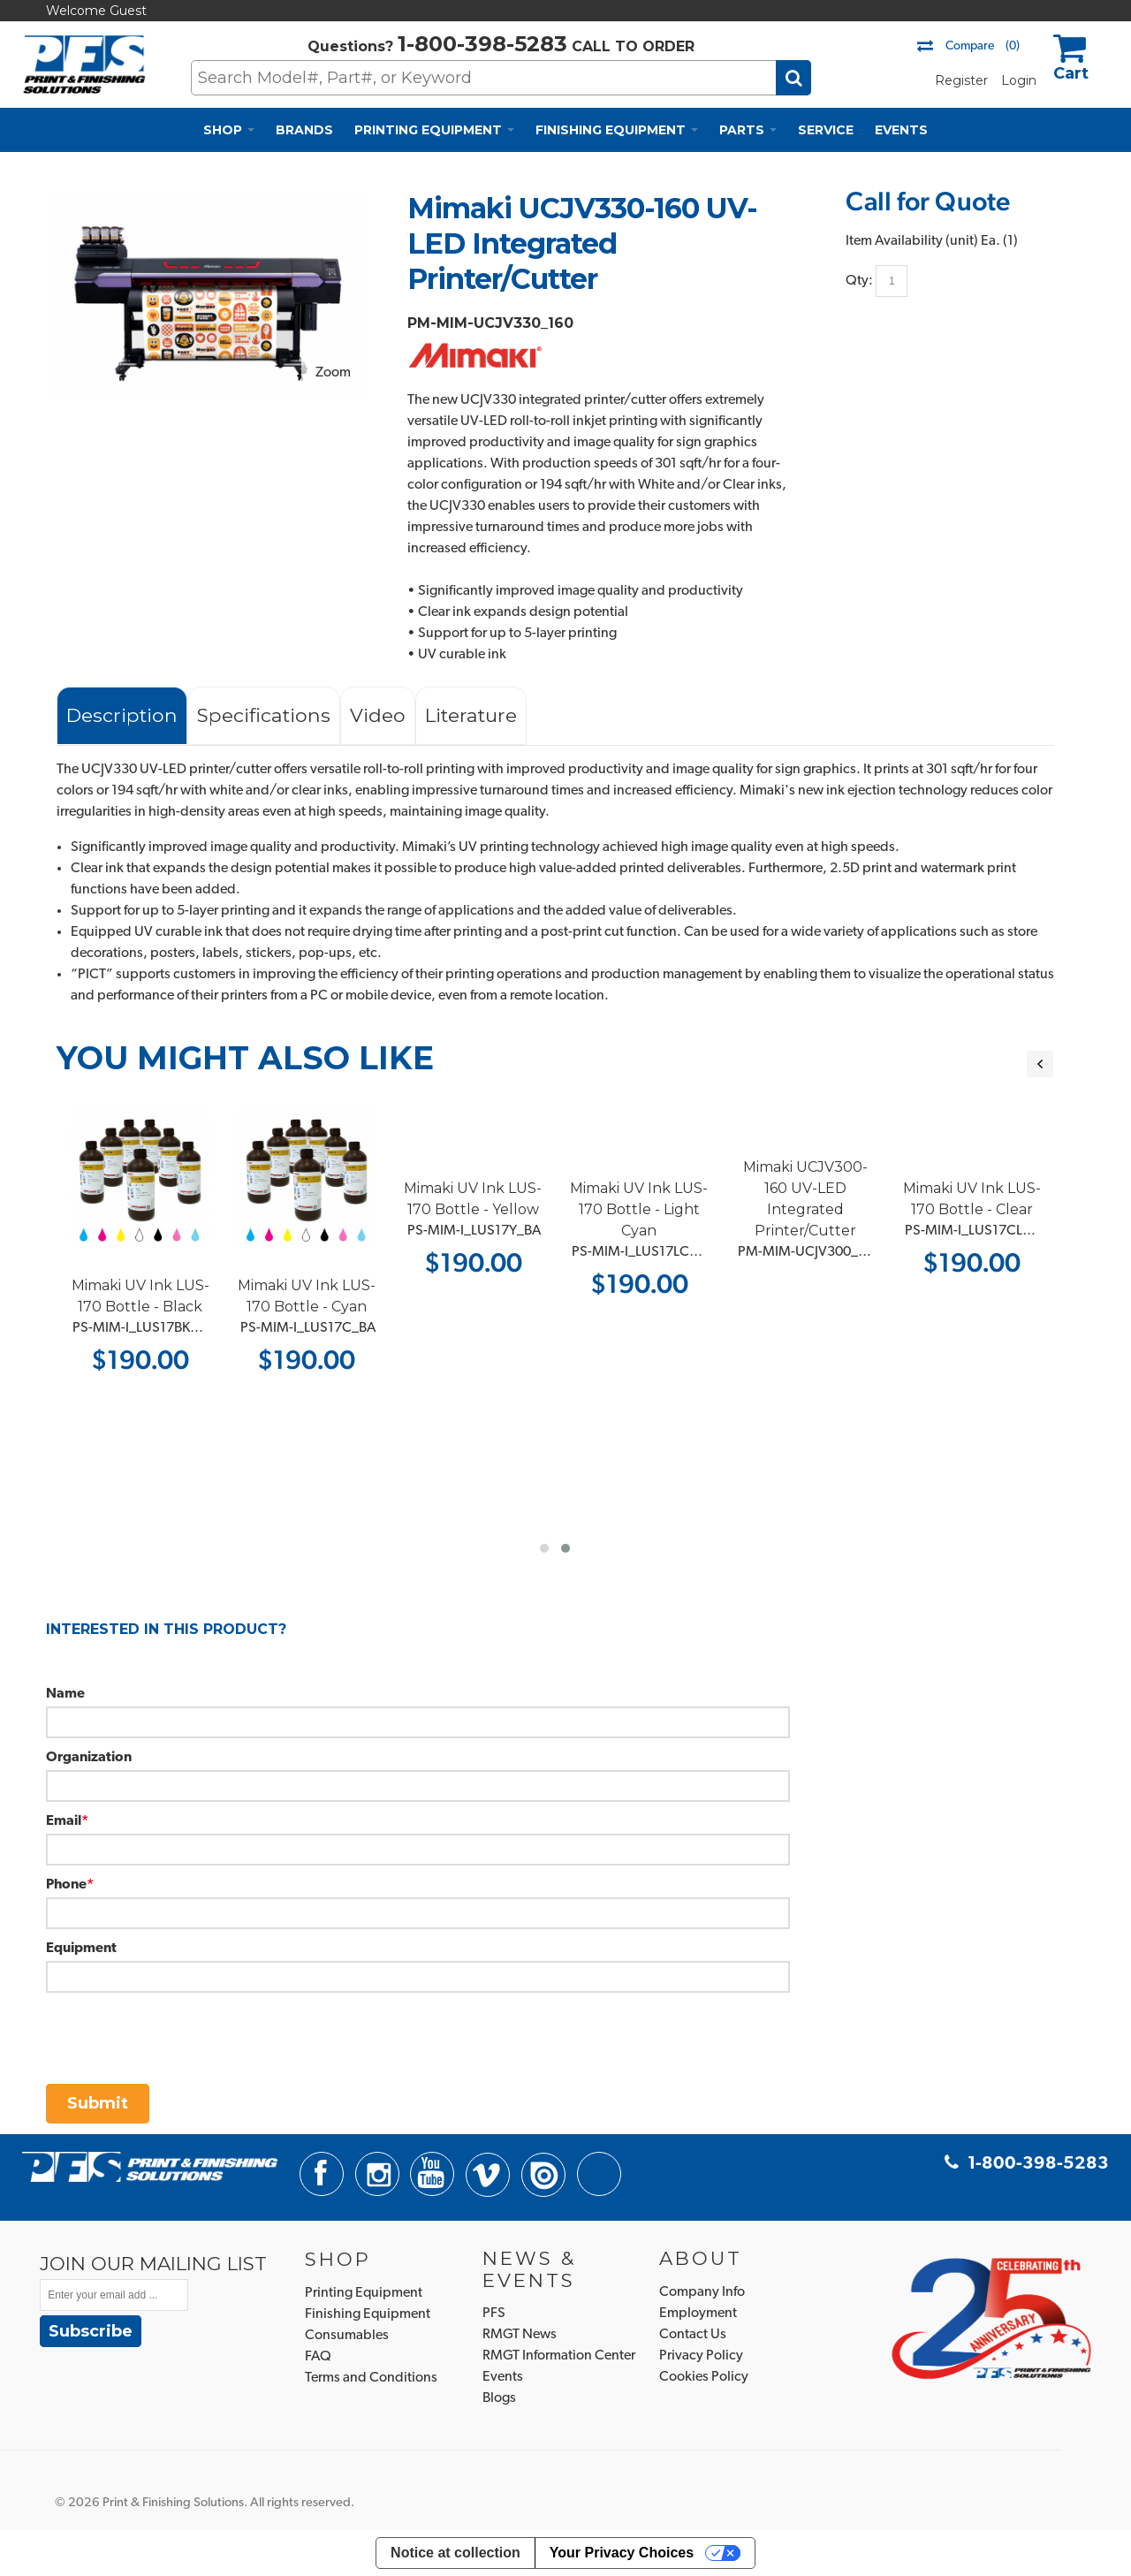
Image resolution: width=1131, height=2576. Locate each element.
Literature (471, 714)
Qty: (859, 281)
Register (961, 80)
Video (378, 714)
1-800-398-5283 (482, 44)
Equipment (81, 1948)
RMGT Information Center (558, 2356)
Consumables (347, 2336)
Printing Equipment (363, 2293)
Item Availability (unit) (912, 241)
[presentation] (180, 2027)
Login (1018, 80)
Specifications (263, 714)
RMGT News (519, 2335)
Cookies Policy (703, 2377)
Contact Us (692, 2335)
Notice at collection (455, 2552)
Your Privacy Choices (622, 2552)
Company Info (702, 2292)
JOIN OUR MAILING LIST (153, 2263)
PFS (493, 2313)
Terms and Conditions (371, 2378)
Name (65, 1694)
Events (502, 2377)
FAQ (318, 2357)
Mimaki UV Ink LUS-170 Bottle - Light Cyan (701, 1209)
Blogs (499, 2398)
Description (122, 714)
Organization (89, 1758)
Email (63, 1821)
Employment (698, 2313)
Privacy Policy (701, 2356)
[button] (544, 1548)
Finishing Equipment (367, 2314)
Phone (66, 1885)
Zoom (333, 373)
